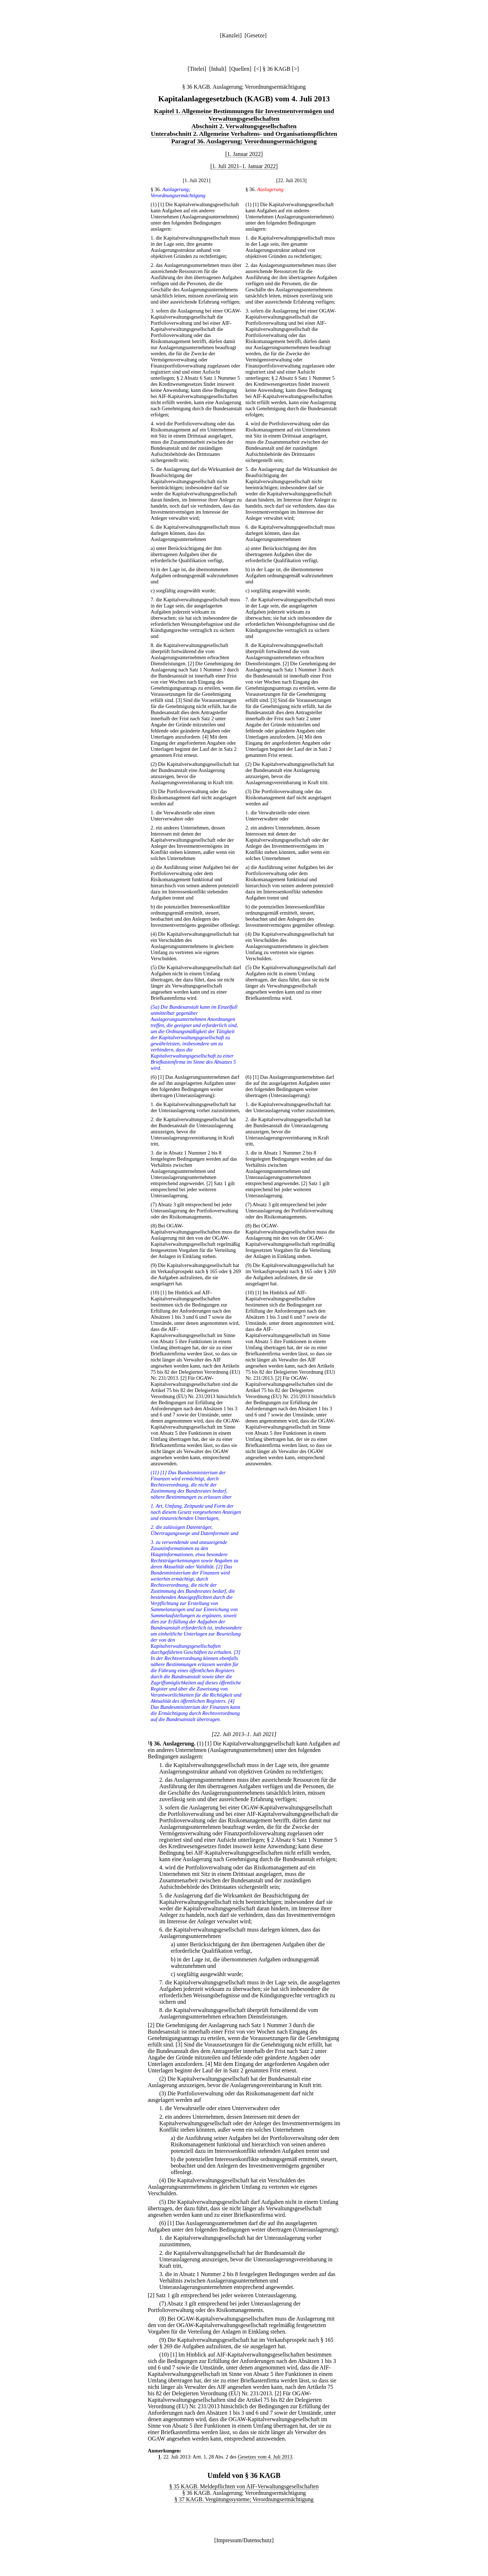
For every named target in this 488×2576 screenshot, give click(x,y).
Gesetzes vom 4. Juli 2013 (265, 2457)
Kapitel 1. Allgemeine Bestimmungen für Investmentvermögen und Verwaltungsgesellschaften (244, 114)
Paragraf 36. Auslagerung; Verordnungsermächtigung (244, 141)
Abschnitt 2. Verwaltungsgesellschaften (244, 126)
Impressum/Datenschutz (244, 2540)
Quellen (240, 69)
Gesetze (255, 35)
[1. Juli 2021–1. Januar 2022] (244, 166)
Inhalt (217, 69)
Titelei (197, 69)
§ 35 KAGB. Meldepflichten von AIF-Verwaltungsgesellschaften (244, 2486)
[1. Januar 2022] (243, 154)
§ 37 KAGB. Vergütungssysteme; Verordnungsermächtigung (244, 2499)
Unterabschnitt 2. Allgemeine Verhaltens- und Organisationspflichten (244, 133)
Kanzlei (231, 35)
